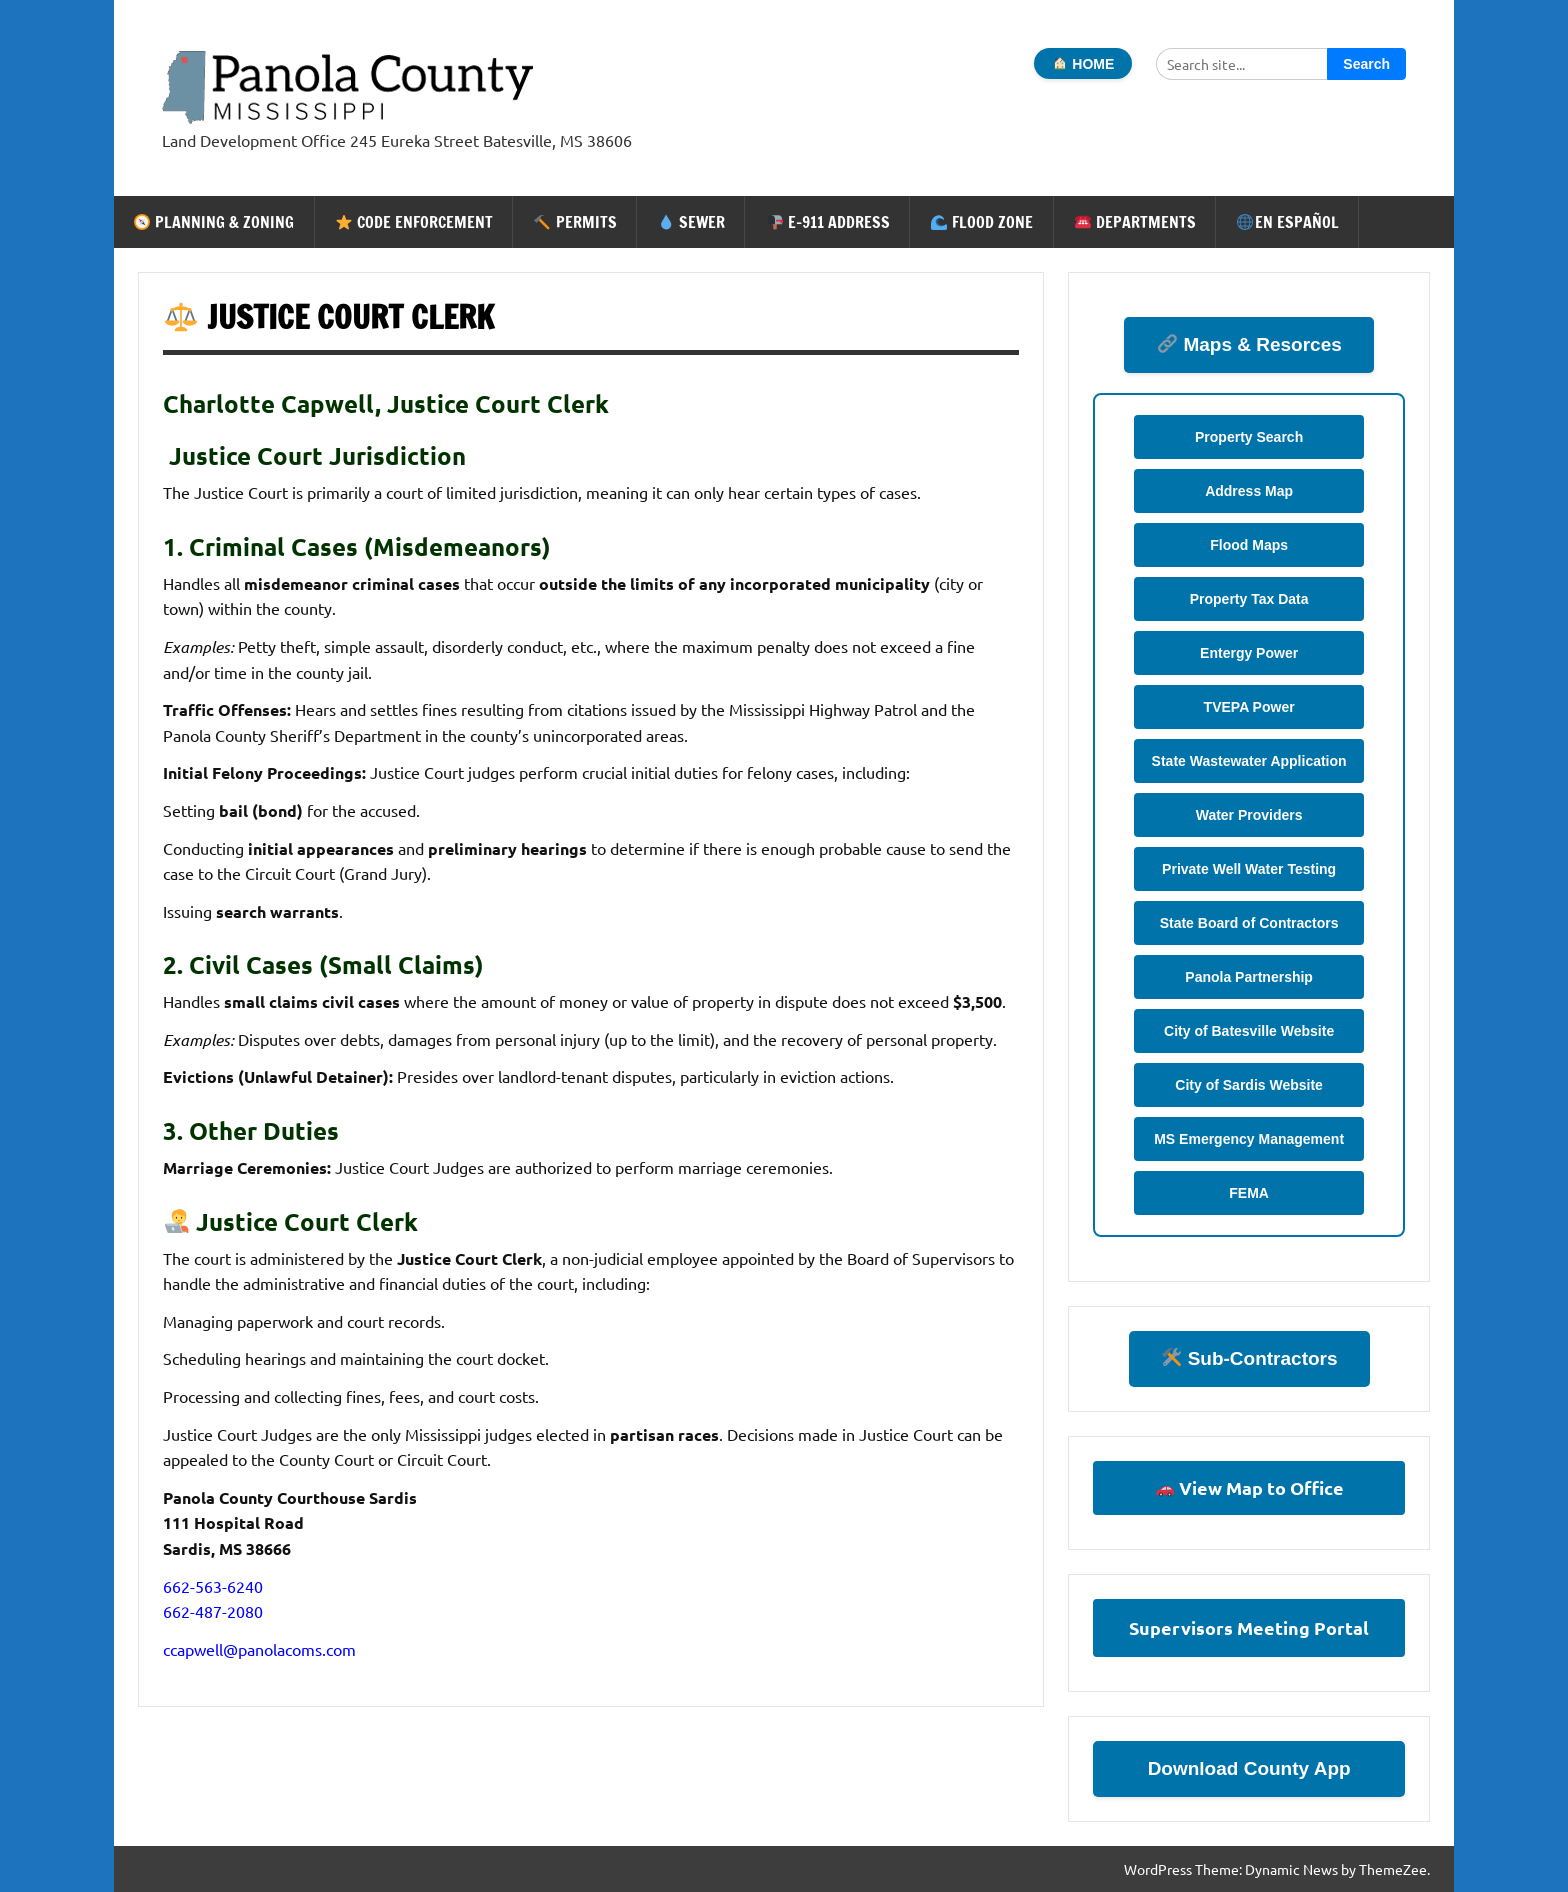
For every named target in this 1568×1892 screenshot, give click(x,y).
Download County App (1249, 1768)
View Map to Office (1250, 1487)
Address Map (1249, 491)
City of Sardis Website (1249, 1085)
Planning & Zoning (214, 222)
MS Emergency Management (1249, 1139)
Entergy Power (1249, 653)
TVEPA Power (1249, 707)
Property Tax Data (1249, 599)
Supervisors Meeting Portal (1249, 1627)
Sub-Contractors (1250, 1358)
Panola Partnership (1249, 977)
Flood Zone (982, 222)
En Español (1287, 222)
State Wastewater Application (1249, 761)
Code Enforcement (414, 222)
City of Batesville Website (1249, 1031)
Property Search (1249, 437)
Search (1366, 64)
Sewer (691, 222)
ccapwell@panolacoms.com (259, 1649)
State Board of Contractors (1249, 923)
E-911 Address (828, 222)
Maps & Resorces (1250, 344)
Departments (1135, 222)
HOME (1083, 64)
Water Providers (1249, 815)
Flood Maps (1249, 545)
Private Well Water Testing (1249, 869)
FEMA (1249, 1193)
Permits (575, 222)
